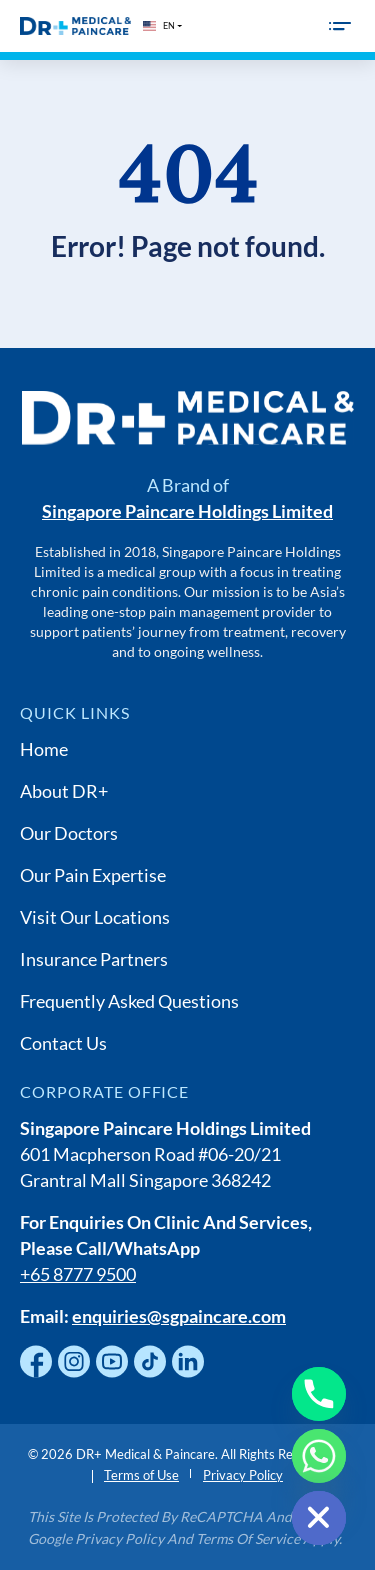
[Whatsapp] (319, 1456)
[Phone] (319, 1394)
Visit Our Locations (95, 917)
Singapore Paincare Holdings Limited (187, 511)
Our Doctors (69, 833)
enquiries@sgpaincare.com (179, 1316)
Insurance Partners (94, 959)
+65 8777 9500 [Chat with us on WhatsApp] (78, 1274)
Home (44, 749)
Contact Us (63, 1043)
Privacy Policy (243, 1475)
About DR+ (64, 791)
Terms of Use (141, 1475)
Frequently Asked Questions (129, 1001)
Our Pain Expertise (93, 875)
